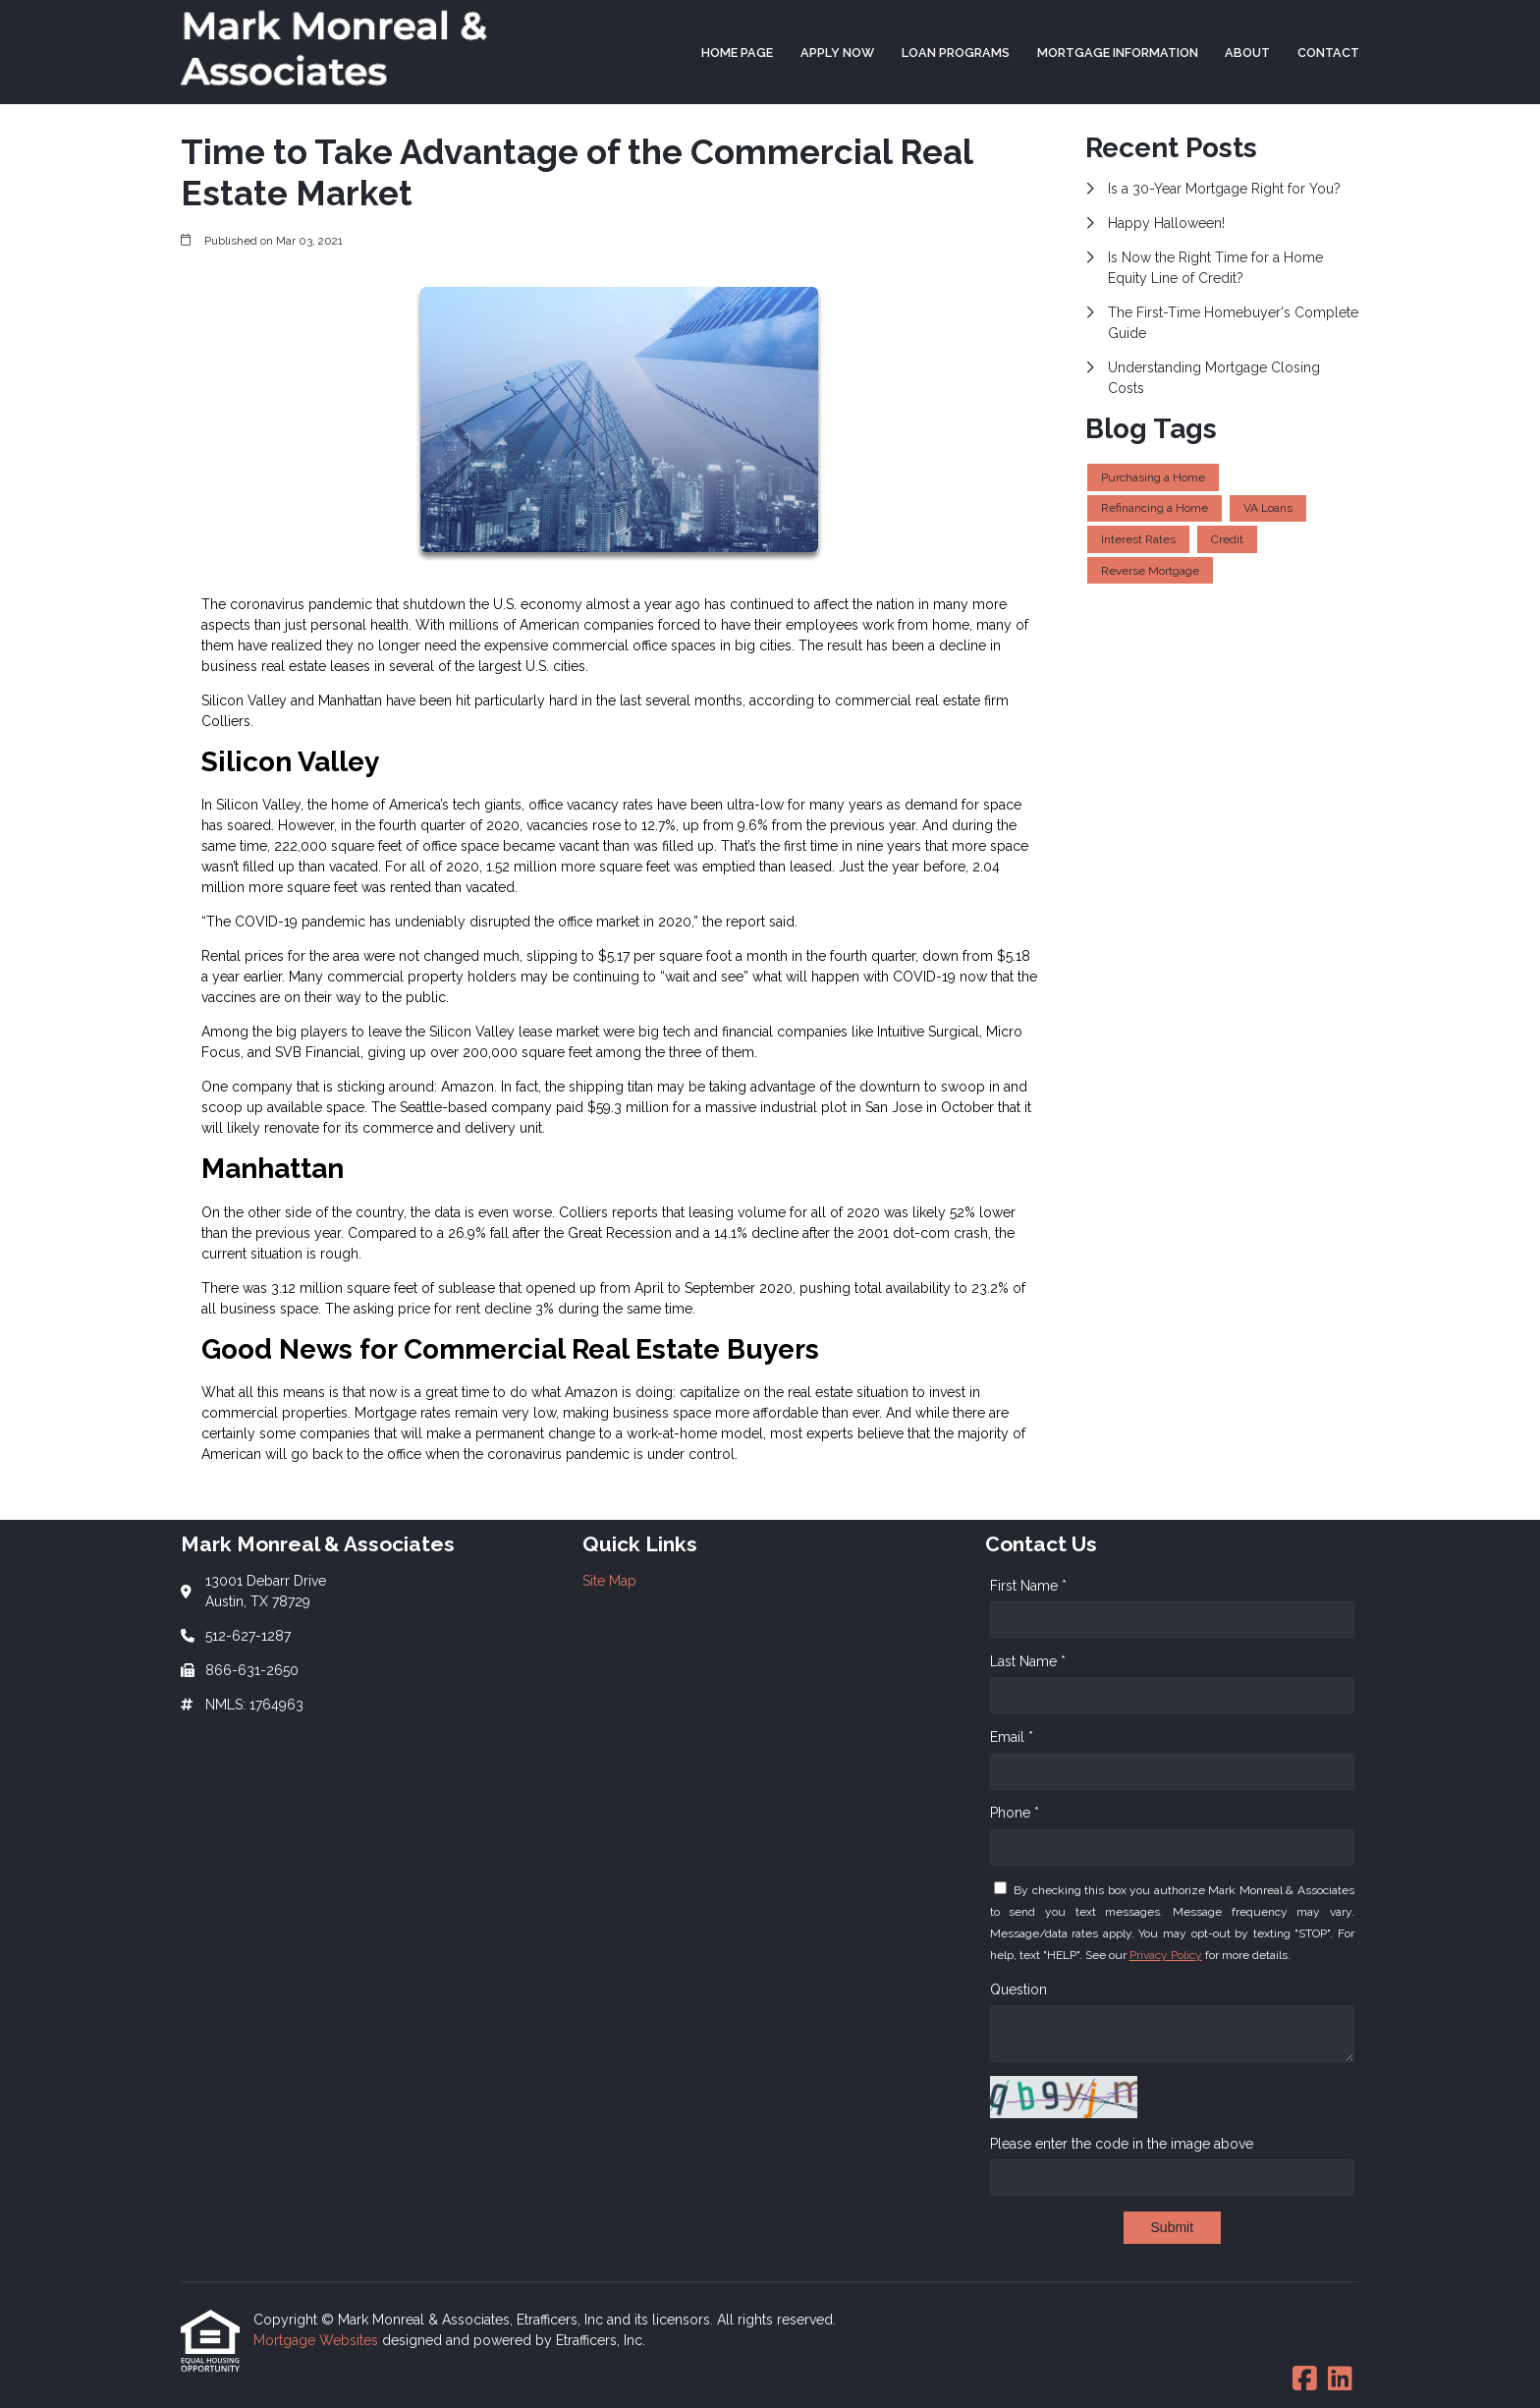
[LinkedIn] (1340, 2379)
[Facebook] (1304, 2379)
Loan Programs (956, 52)
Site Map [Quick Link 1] (609, 1581)
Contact (1328, 52)
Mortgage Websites (317, 2340)
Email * (1011, 1737)
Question (1018, 1989)
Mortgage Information (1117, 52)
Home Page (737, 52)
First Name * (1028, 1586)
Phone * (1014, 1812)
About (1247, 52)
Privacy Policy (1165, 1955)
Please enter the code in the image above (1121, 2144)
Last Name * (1028, 1661)
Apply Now (837, 52)
